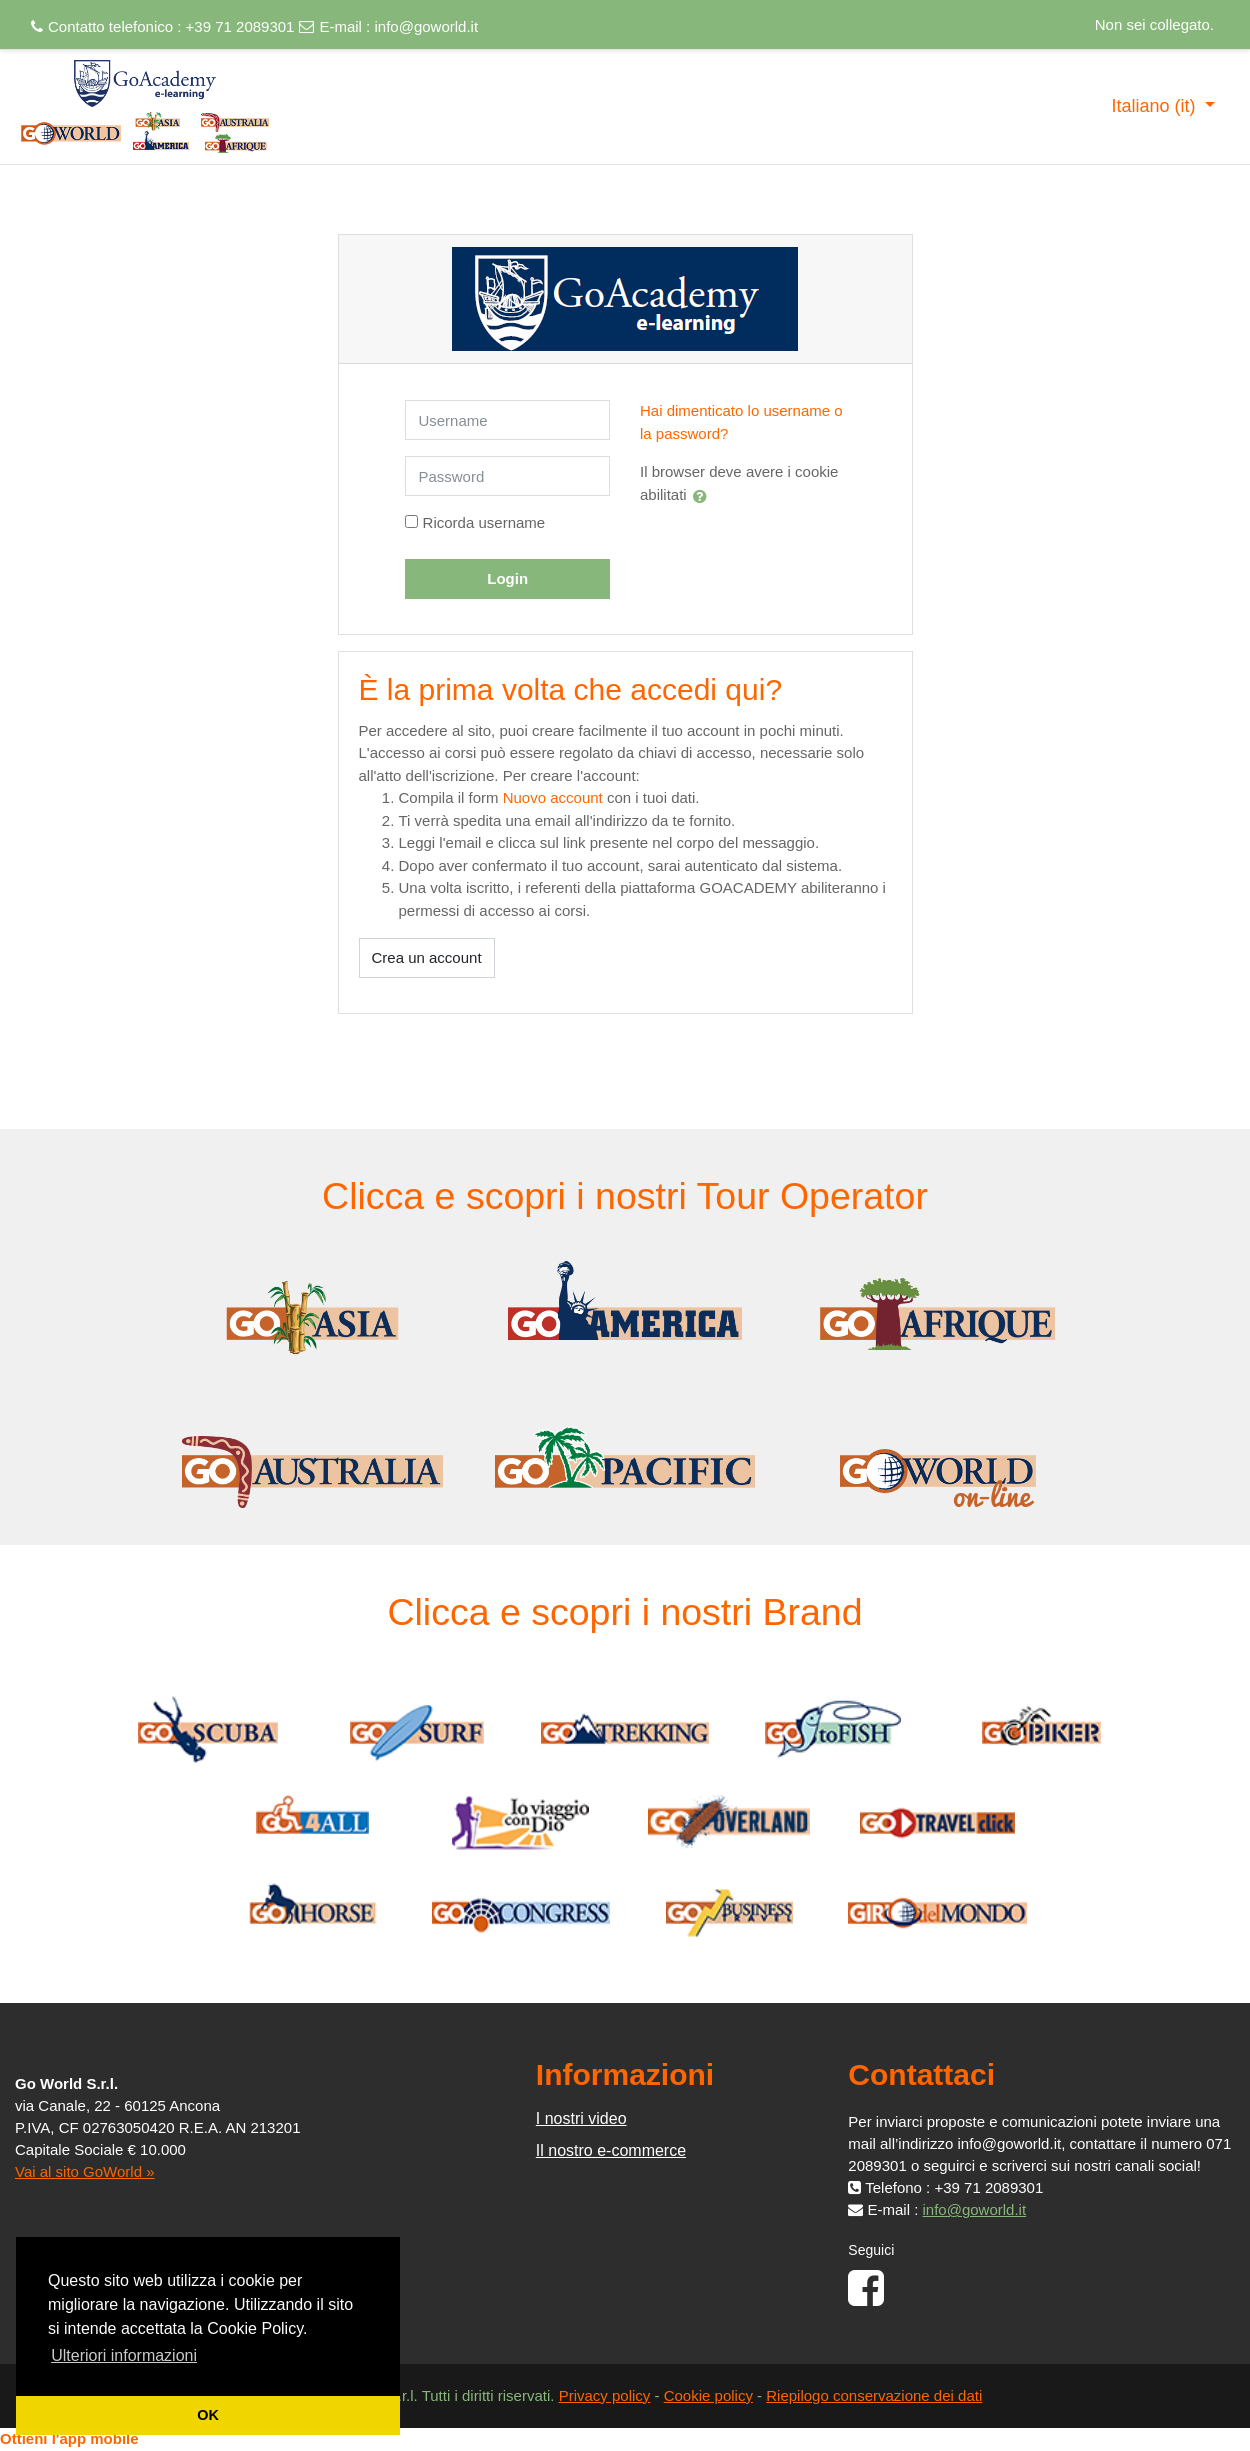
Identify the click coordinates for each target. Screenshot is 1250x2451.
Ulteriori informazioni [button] (124, 2355)
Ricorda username (484, 522)
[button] (704, 496)
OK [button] (208, 2415)
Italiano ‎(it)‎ (1155, 106)
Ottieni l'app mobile (69, 2438)
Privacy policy (605, 2395)
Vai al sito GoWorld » (85, 2171)
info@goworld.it (426, 26)
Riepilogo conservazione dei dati (874, 2395)
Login (507, 578)
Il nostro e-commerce (611, 2150)
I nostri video (581, 2118)
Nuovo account (553, 797)
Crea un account (427, 957)
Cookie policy (708, 2395)
